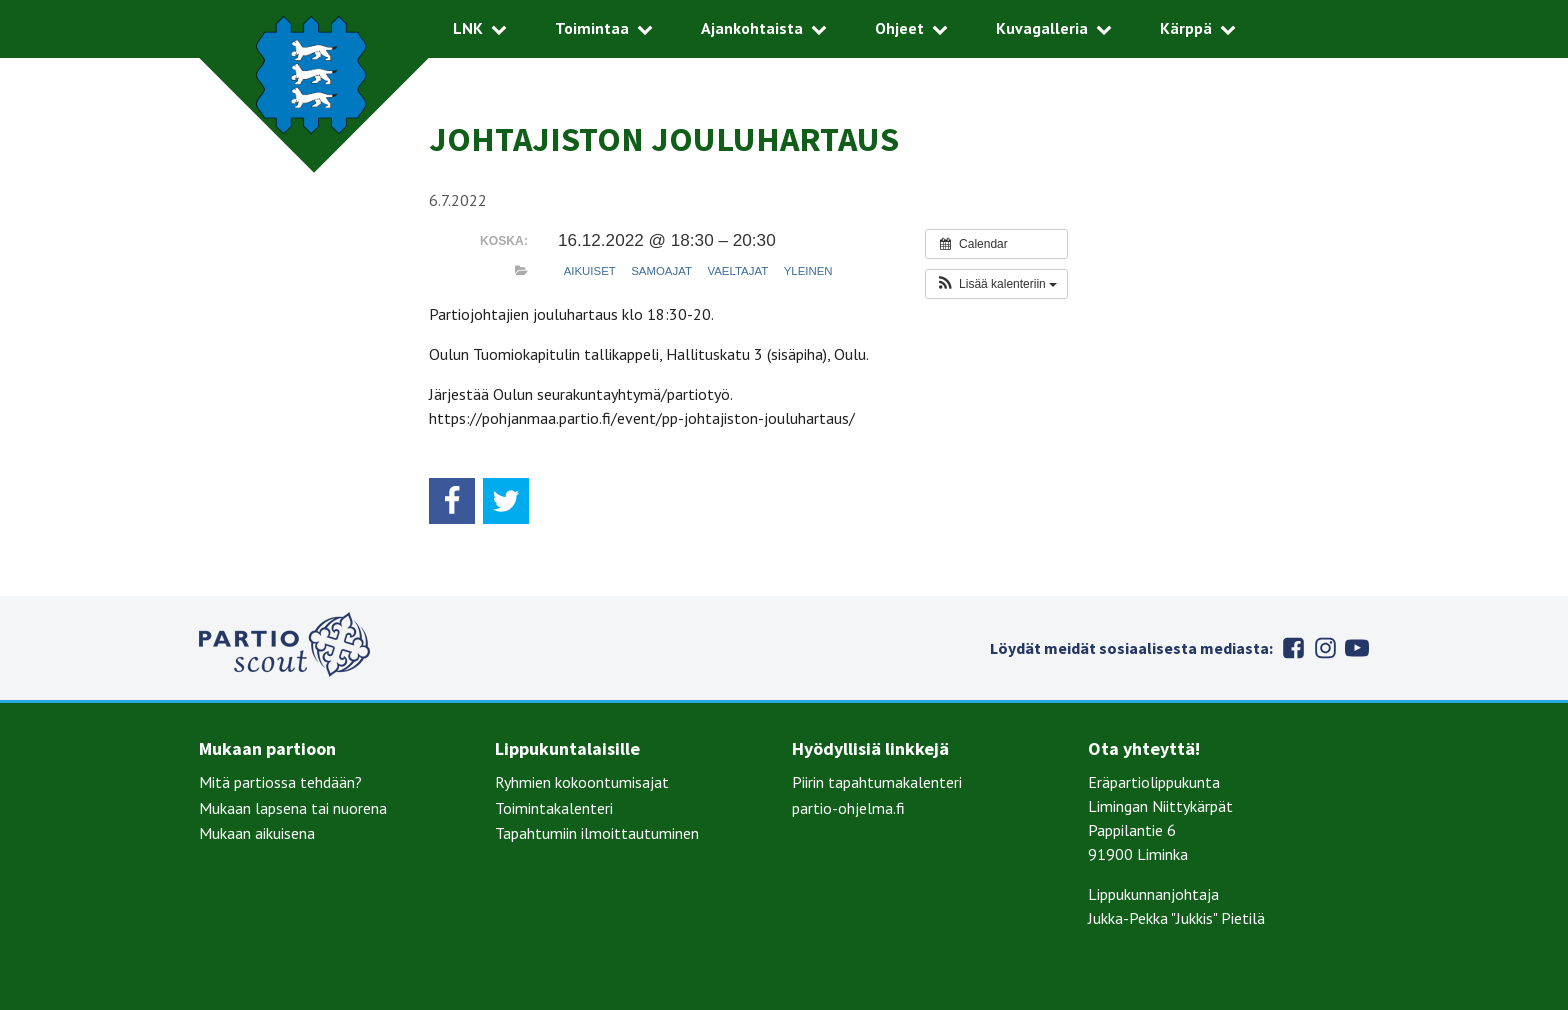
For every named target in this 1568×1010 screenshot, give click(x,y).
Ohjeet (899, 28)
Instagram (1325, 648)
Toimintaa (592, 28)
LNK (468, 28)
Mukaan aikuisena (257, 833)
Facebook (1293, 648)
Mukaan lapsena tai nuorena (293, 808)
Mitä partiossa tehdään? (280, 782)
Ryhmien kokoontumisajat (582, 782)
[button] (996, 284)
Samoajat (661, 271)
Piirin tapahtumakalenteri (877, 782)
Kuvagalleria (1042, 28)
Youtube (1357, 648)
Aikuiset (590, 271)
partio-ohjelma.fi (848, 808)
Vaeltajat (737, 271)
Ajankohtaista (752, 28)
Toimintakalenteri (554, 808)
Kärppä (1186, 28)
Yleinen (808, 271)
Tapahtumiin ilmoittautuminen (597, 833)
